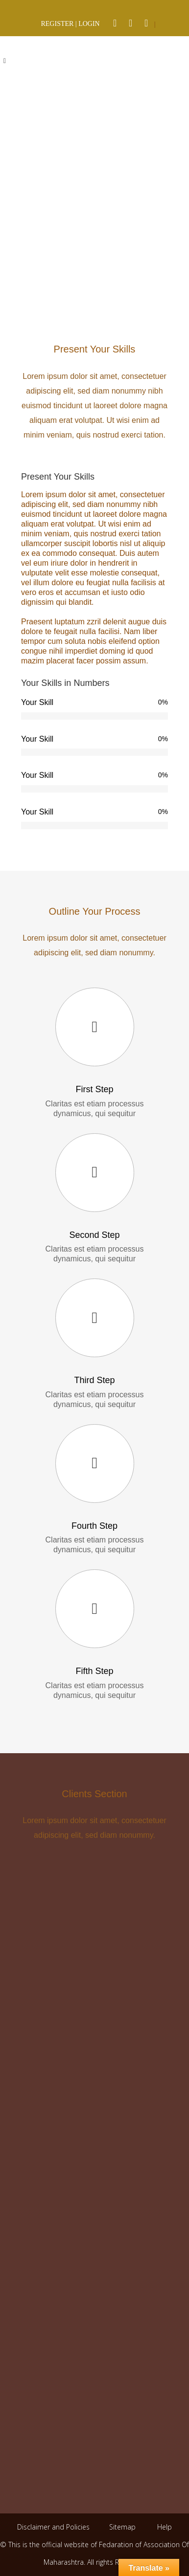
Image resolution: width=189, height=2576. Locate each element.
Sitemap (122, 2527)
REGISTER (57, 23)
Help (164, 2527)
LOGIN (89, 23)
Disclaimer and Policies (54, 2527)
